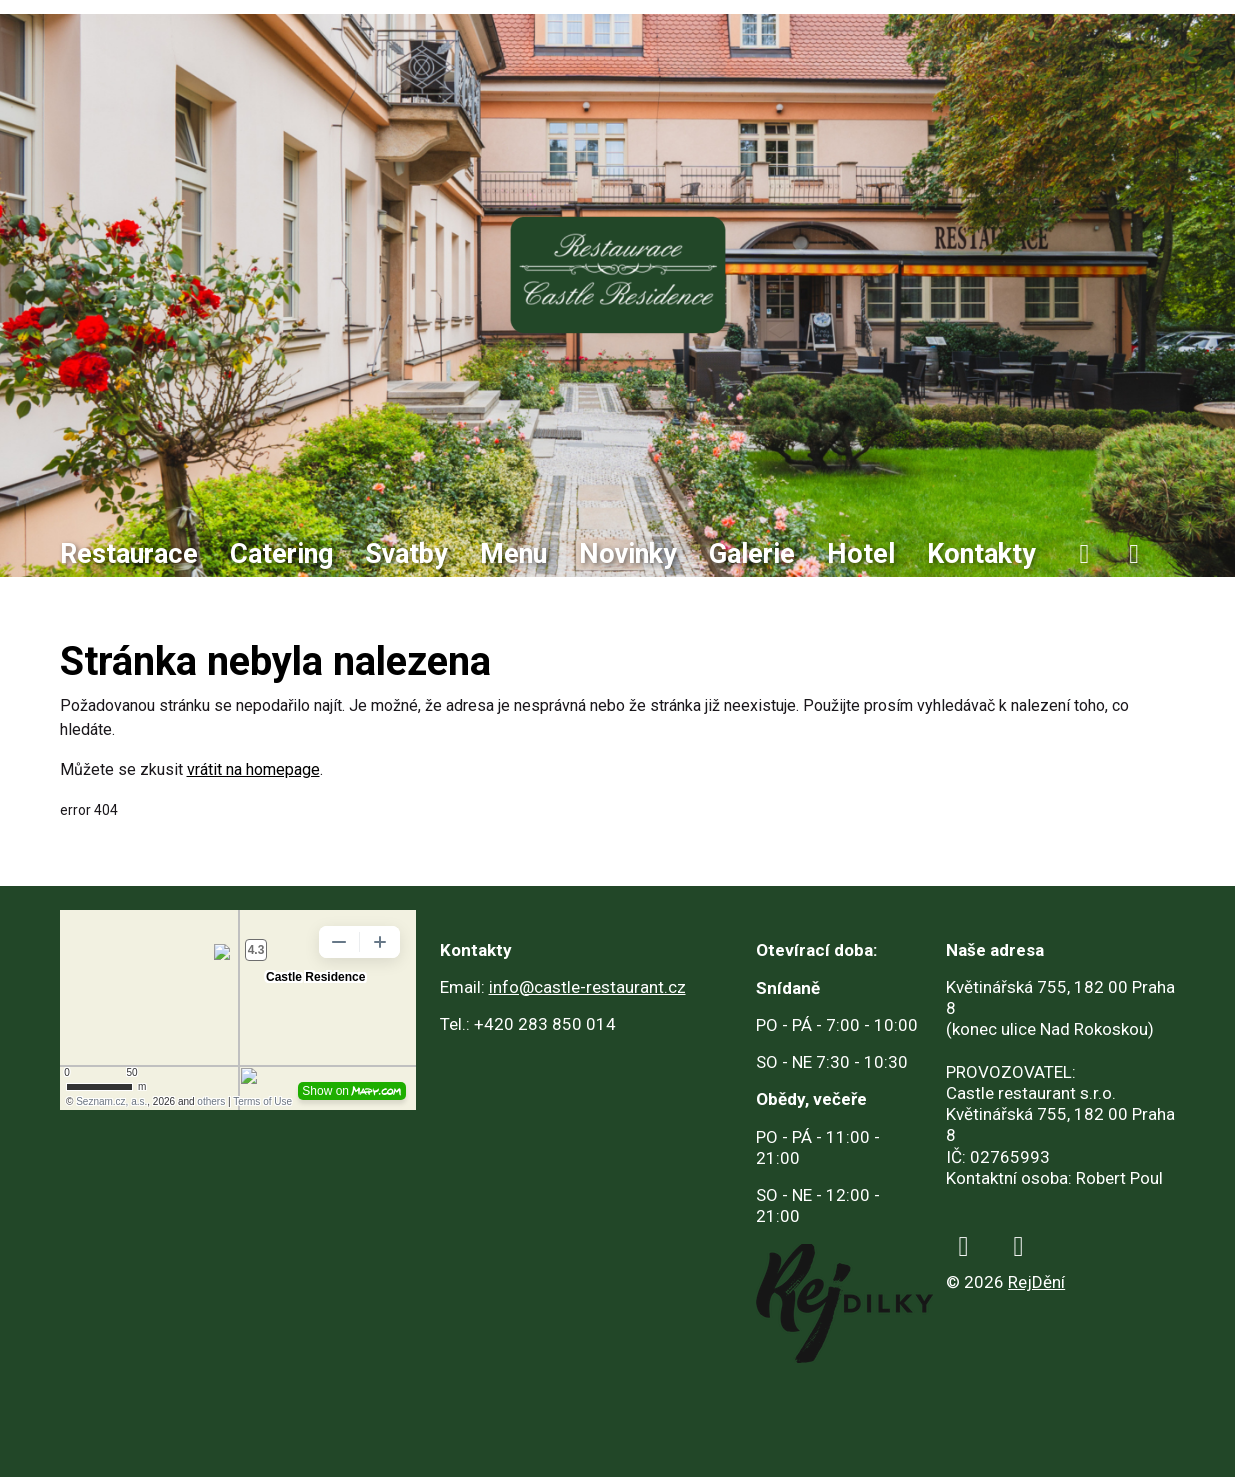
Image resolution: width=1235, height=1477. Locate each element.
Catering (281, 554)
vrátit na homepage (253, 769)
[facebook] (1085, 554)
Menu (513, 554)
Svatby (406, 554)
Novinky (628, 554)
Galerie (752, 554)
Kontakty (981, 554)
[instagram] (1134, 554)
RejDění (1036, 1282)
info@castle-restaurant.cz (587, 987)
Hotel (861, 554)
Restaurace (129, 554)
